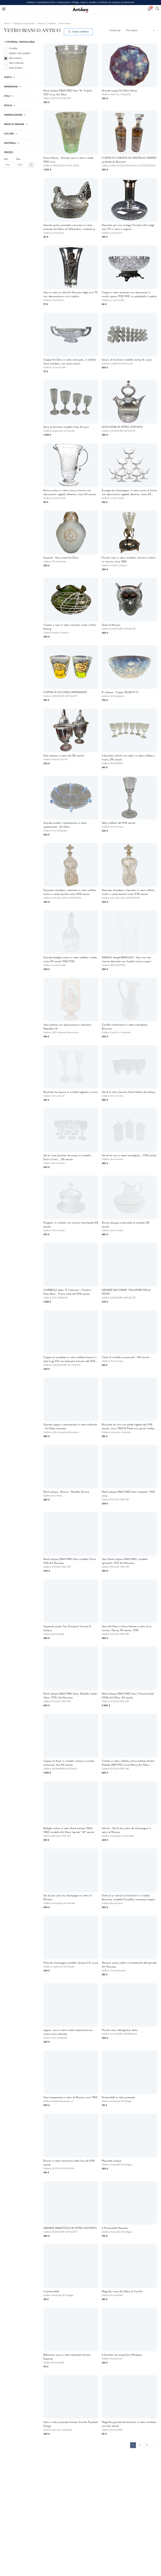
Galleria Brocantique (112, 1903)
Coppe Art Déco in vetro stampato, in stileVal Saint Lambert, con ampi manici (69, 362)
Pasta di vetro (16, 68)
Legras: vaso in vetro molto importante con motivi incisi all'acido (68, 2032)
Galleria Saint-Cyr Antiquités (116, 94)
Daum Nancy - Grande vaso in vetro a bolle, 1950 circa (68, 160)
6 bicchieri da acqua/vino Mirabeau (122, 2355)
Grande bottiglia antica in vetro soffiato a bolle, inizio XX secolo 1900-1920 (70, 959)
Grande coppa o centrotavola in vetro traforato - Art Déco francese (70, 1426)
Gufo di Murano (111, 625)
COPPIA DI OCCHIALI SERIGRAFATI (65, 692)
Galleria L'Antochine (53, 233)
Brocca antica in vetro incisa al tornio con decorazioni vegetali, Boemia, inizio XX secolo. (69, 492)
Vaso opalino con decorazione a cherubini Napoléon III (67, 1027)
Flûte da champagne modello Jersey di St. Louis (70, 1963)
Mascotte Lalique (111, 2161)
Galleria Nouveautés (112, 2359)
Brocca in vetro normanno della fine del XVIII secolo (69, 2163)
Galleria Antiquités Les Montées (118, 1836)
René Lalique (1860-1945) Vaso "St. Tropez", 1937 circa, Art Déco (68, 92)
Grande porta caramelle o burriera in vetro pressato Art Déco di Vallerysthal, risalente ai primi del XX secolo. (69, 227)
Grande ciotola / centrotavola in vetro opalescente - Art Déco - (65, 825)
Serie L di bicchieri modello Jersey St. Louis (127, 360)
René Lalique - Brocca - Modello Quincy (66, 1492)
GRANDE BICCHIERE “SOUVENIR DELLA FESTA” (126, 1292)
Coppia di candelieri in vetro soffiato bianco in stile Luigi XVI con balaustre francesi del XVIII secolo (70, 1359)
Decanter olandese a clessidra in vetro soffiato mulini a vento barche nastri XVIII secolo (69, 892)
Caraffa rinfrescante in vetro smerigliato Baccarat (125, 1027)
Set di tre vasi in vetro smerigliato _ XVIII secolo (129, 1155)
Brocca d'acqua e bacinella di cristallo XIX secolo (125, 1225)
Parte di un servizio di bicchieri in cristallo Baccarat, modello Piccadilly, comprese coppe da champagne (128, 1898)
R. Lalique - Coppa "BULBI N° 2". (120, 692)
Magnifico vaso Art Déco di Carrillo (122, 2291)
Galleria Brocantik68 (53, 1634)
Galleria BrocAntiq (52, 1496)
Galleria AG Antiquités (54, 561)
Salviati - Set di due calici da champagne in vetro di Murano (126, 1830)
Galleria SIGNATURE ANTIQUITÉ (118, 431)
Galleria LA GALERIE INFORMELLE (119, 2034)
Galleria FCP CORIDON (55, 1298)
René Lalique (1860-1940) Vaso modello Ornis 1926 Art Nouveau (69, 1561)
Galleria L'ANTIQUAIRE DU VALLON (61, 1365)
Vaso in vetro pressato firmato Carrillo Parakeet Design (70, 2424)
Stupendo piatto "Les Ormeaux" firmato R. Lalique (67, 1628)
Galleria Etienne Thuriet (55, 759)
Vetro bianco (15, 58)
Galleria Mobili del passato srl (58, 2101)
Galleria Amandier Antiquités (116, 1432)
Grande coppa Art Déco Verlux (119, 90)
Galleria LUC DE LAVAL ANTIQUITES (62, 898)
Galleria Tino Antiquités (55, 831)
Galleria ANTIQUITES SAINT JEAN (61, 166)
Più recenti (132, 30)
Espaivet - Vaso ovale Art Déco (60, 558)
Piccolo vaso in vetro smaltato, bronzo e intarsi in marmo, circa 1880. (128, 560)
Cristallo (13, 48)
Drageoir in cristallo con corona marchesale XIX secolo (70, 1225)
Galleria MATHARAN (112, 763)
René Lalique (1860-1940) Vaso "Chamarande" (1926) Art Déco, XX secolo (128, 1696)
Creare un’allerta (78, 32)
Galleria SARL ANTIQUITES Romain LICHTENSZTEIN (129, 166)
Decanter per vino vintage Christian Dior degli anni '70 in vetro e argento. (128, 227)
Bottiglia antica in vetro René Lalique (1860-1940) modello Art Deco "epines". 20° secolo (68, 1830)
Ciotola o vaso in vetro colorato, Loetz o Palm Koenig (69, 627)
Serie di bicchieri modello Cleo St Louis (66, 427)
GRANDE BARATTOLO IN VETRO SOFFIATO (70, 2228)
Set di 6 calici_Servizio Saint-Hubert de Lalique (128, 1092)
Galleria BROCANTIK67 (114, 965)
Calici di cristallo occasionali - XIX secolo (125, 1357)
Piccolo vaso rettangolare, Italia (119, 2030)
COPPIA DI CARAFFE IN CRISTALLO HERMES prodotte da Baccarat (129, 160)
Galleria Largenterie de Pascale (117, 364)
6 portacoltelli (51, 2291)
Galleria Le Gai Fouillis (113, 300)
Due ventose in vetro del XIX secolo (63, 756)
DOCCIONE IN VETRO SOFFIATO (122, 427)
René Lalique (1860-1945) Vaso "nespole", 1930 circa (128, 1494)
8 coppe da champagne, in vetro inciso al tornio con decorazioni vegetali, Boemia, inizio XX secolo (129, 492)
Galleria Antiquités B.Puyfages (117, 2101)
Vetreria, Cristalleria (19, 42)
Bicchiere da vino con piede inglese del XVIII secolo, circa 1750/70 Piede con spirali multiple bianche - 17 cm (129, 1427)
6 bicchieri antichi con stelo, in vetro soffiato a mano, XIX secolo (128, 758)
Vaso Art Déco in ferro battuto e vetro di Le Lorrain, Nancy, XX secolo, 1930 (127, 1628)
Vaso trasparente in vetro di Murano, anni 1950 (70, 2097)
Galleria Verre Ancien (112, 827)
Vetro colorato (16, 63)
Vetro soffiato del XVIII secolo (118, 823)
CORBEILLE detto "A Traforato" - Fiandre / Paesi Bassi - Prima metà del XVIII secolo (67, 1292)
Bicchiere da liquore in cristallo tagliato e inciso (70, 1092)
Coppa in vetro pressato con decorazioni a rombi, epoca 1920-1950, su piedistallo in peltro (129, 294)
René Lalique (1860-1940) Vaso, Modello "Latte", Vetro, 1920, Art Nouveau (70, 1696)
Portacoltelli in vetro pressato (118, 2097)
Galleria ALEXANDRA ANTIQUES (60, 1769)
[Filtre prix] (31, 165)
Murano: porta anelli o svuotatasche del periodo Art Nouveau (129, 1965)
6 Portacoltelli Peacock (114, 2228)
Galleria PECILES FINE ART (57, 98)
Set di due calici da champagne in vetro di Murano (67, 1897)
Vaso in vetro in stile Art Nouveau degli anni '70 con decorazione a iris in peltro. (70, 294)
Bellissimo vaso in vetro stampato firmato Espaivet (66, 2357)
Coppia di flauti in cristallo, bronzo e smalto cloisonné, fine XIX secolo (68, 1763)
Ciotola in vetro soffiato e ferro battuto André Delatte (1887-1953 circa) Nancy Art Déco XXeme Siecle (128, 1763)
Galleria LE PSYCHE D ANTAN (58, 2168)
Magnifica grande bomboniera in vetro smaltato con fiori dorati (129, 2424)
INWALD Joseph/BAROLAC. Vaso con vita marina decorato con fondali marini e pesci (126, 959)
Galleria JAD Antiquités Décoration (61, 1032)
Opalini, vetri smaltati (19, 53)
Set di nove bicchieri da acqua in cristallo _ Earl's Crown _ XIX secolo (68, 1157)
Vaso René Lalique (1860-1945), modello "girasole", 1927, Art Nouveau (125, 1561)
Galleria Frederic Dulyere (114, 565)
